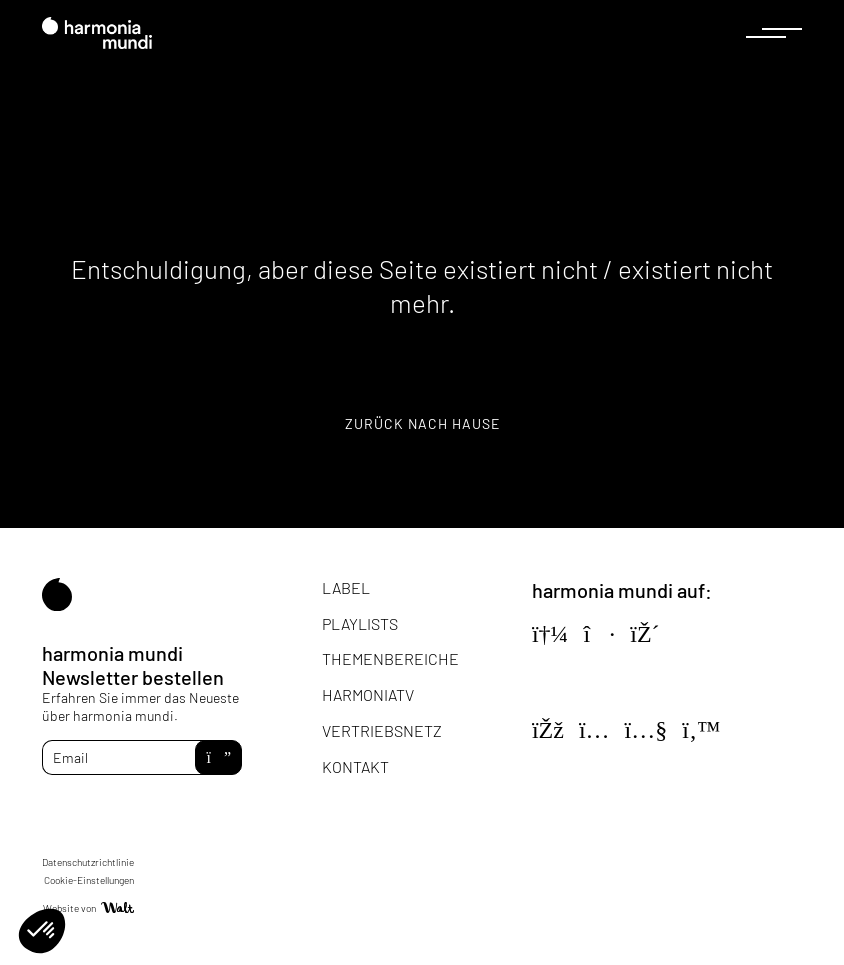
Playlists (360, 623)
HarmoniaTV (368, 694)
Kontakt (355, 766)
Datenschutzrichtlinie (88, 862)
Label (346, 587)
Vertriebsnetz (382, 730)
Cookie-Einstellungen (89, 880)
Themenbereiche (390, 658)
